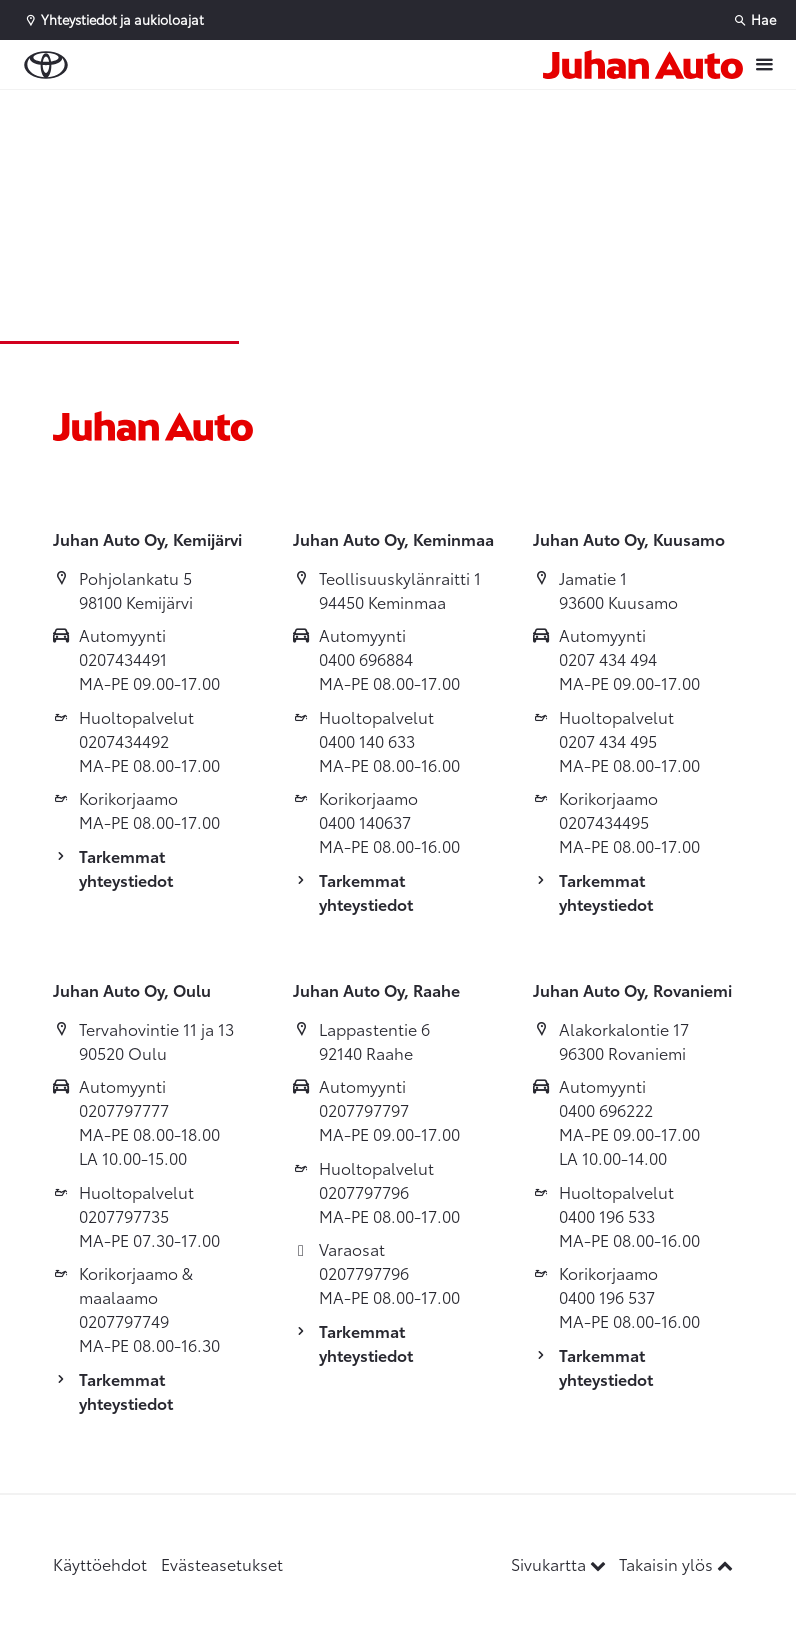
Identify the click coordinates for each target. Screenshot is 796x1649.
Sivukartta (560, 1563)
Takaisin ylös (676, 1563)
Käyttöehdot (100, 1563)
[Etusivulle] (643, 64)
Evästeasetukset (222, 1563)
